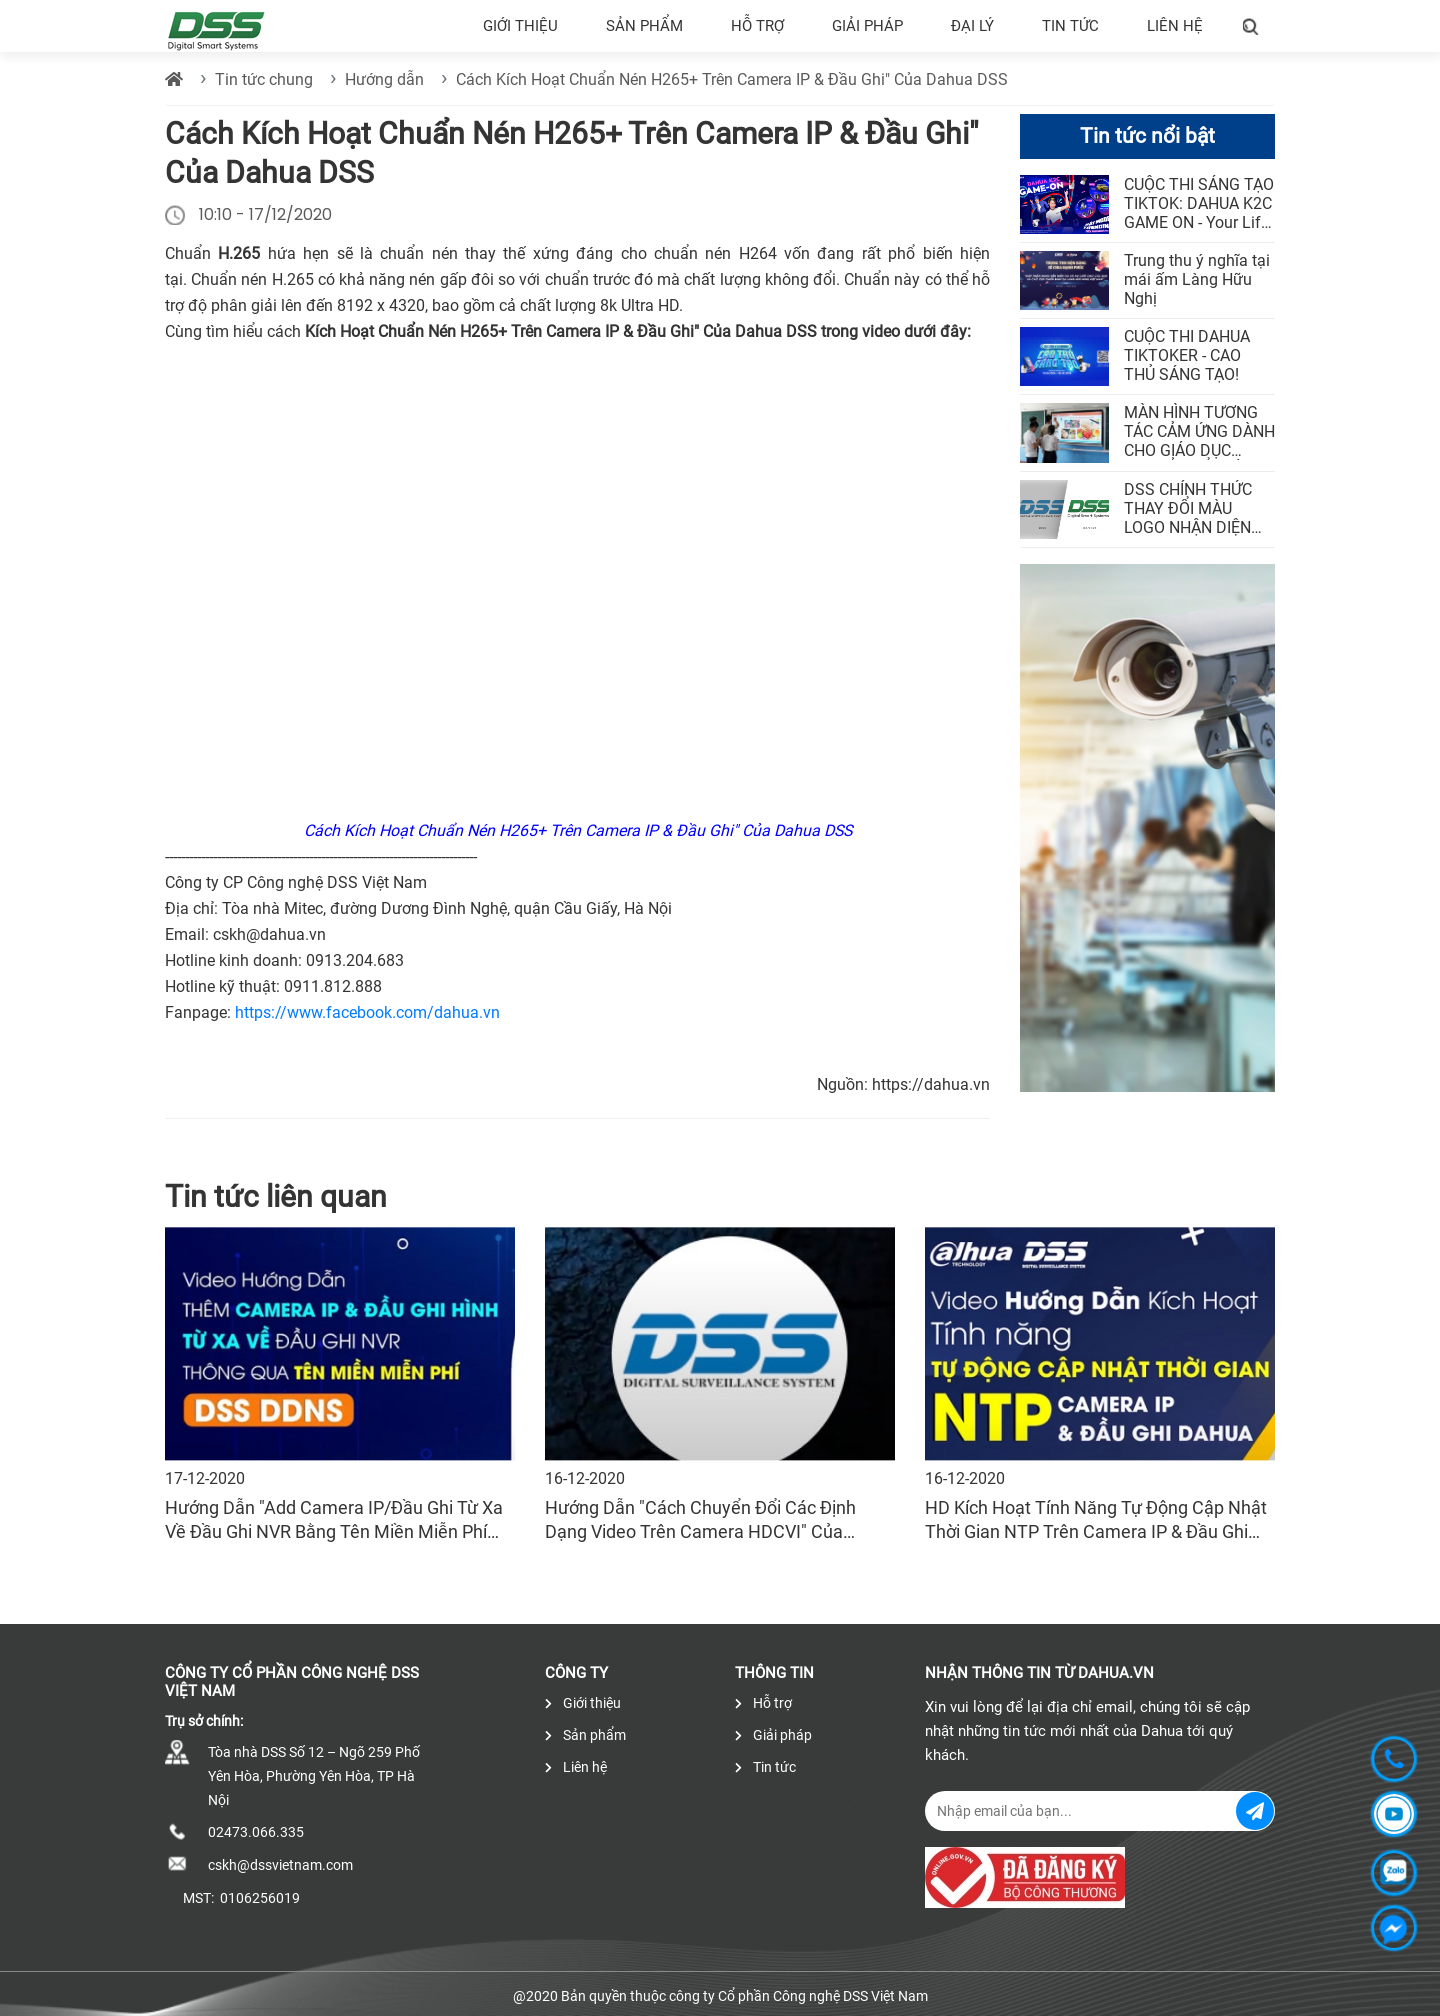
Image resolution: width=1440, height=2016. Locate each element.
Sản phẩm (644, 26)
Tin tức (1070, 26)
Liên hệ (1175, 26)
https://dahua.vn (931, 1084)
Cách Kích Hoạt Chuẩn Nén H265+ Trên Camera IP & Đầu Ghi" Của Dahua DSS (732, 79)
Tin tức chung (264, 79)
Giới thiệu (520, 26)
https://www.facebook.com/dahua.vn (367, 1012)
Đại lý (972, 26)
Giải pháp (867, 26)
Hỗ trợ (757, 26)
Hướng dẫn (384, 79)
